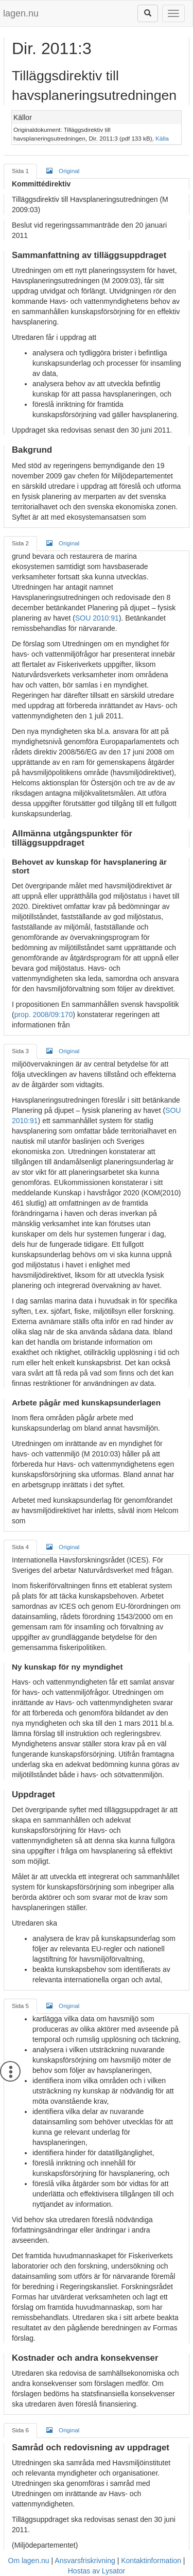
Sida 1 (20, 170)
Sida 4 (20, 1546)
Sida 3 (20, 1050)
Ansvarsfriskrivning (85, 2560)
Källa (162, 138)
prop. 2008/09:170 (43, 1014)
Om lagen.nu (28, 2560)
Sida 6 (20, 2430)
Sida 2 (20, 543)
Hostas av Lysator (97, 2571)
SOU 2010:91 (97, 618)
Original (62, 170)
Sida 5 (20, 2005)
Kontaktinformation (151, 2560)
